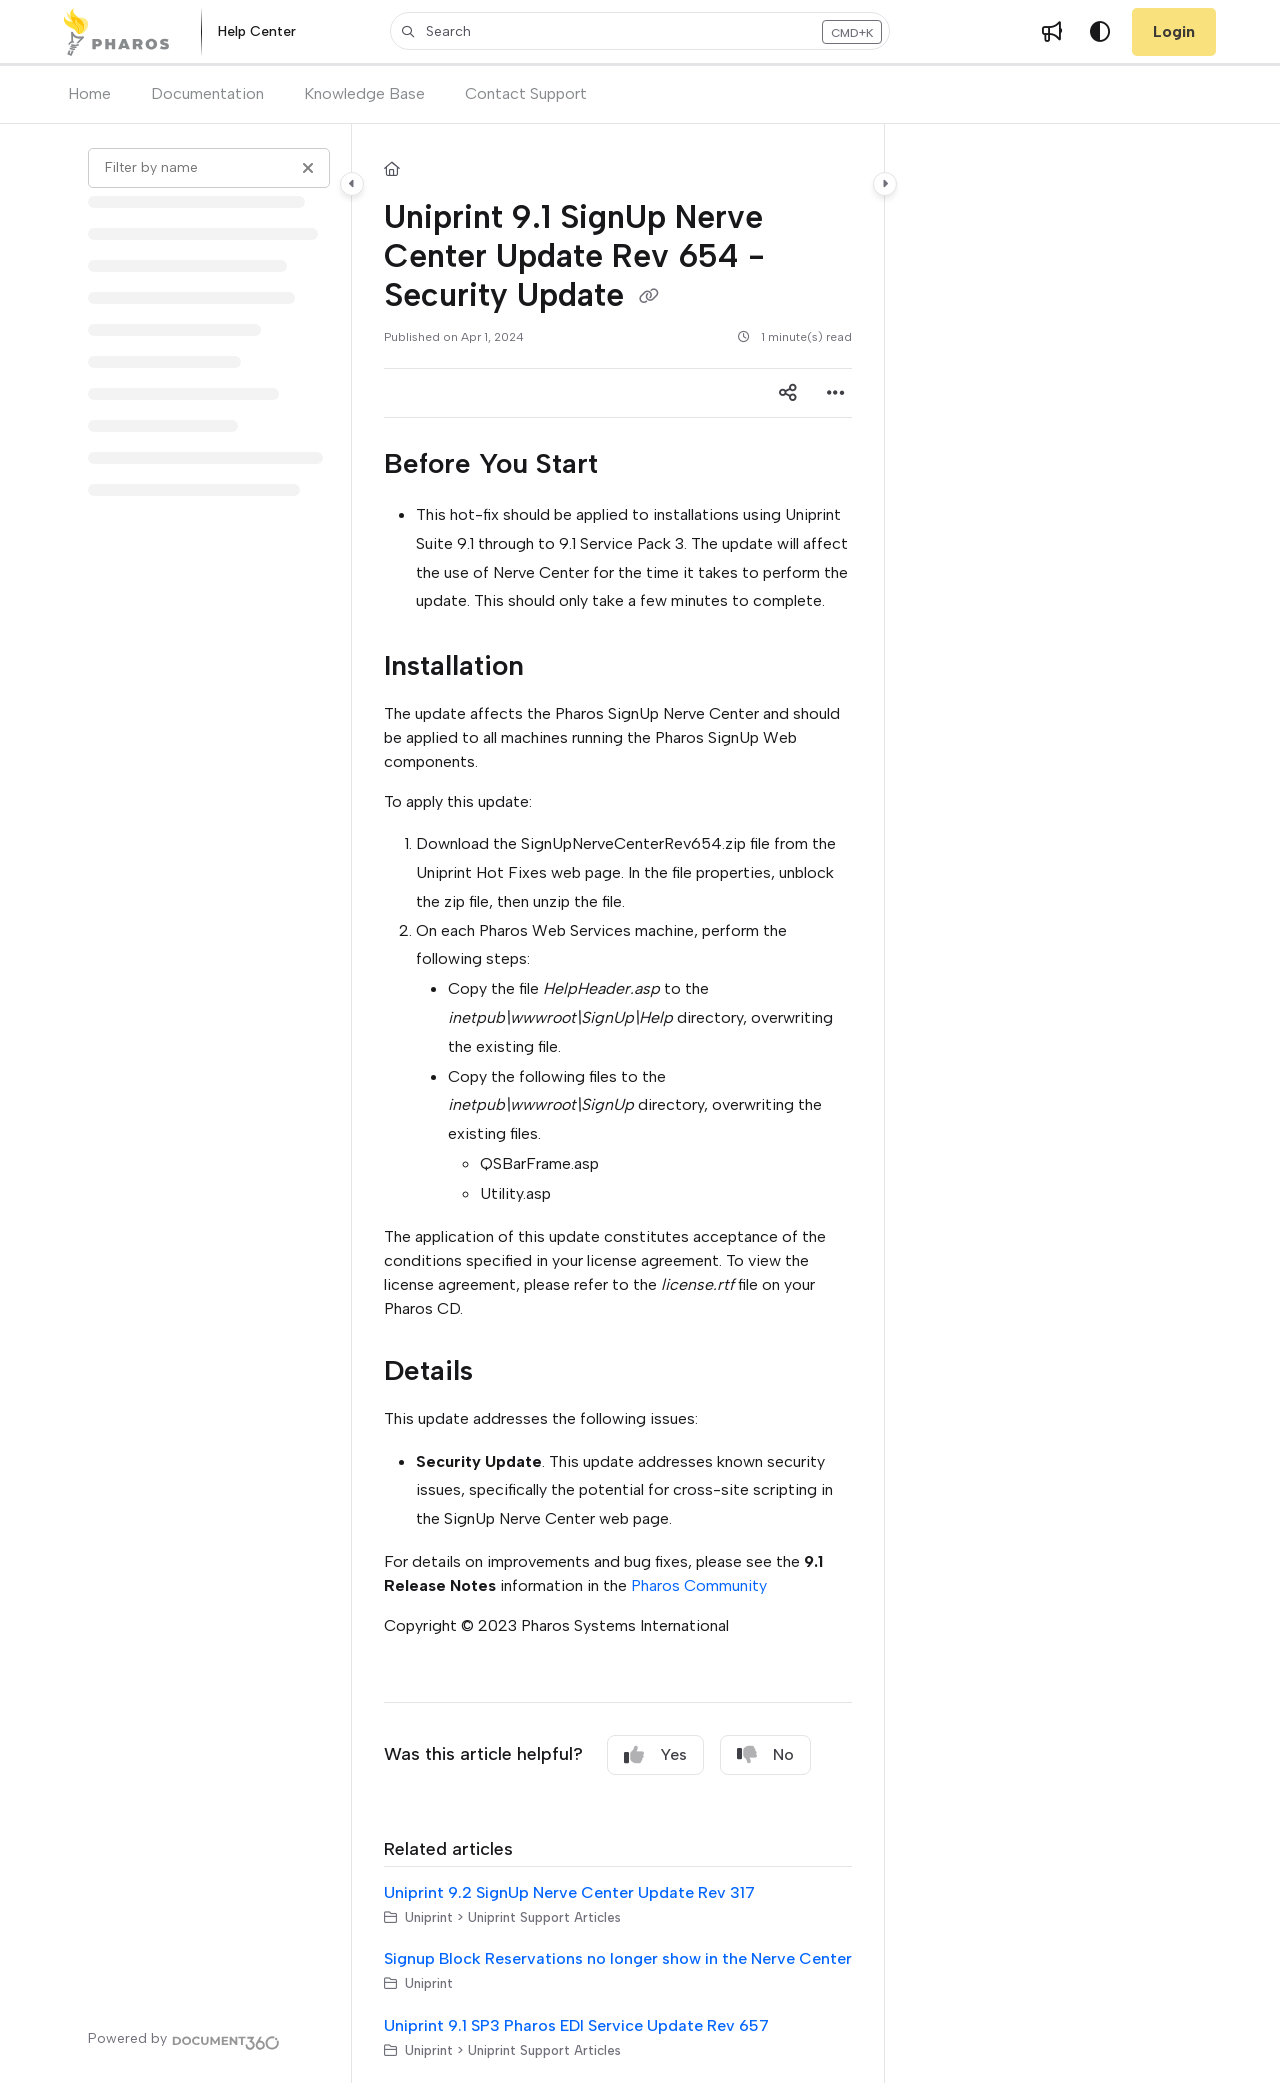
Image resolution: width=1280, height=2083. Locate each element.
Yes (655, 1755)
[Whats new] (1052, 32)
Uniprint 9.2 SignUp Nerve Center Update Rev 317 (569, 1892)
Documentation (207, 93)
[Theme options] (1100, 32)
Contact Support (526, 93)
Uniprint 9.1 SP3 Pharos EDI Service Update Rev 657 (576, 2025)
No (765, 1755)
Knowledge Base (364, 93)
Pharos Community (699, 1585)
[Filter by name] (209, 168)
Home (89, 93)
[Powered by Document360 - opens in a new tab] (184, 2040)
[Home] (392, 170)
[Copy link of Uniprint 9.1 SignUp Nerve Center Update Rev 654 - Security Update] (649, 297)
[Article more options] (836, 393)
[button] (640, 31)
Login (1174, 31)
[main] (618, 1103)
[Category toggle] (352, 184)
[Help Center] (257, 32)
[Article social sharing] (788, 393)
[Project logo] (116, 32)
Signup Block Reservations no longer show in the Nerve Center (618, 1958)
